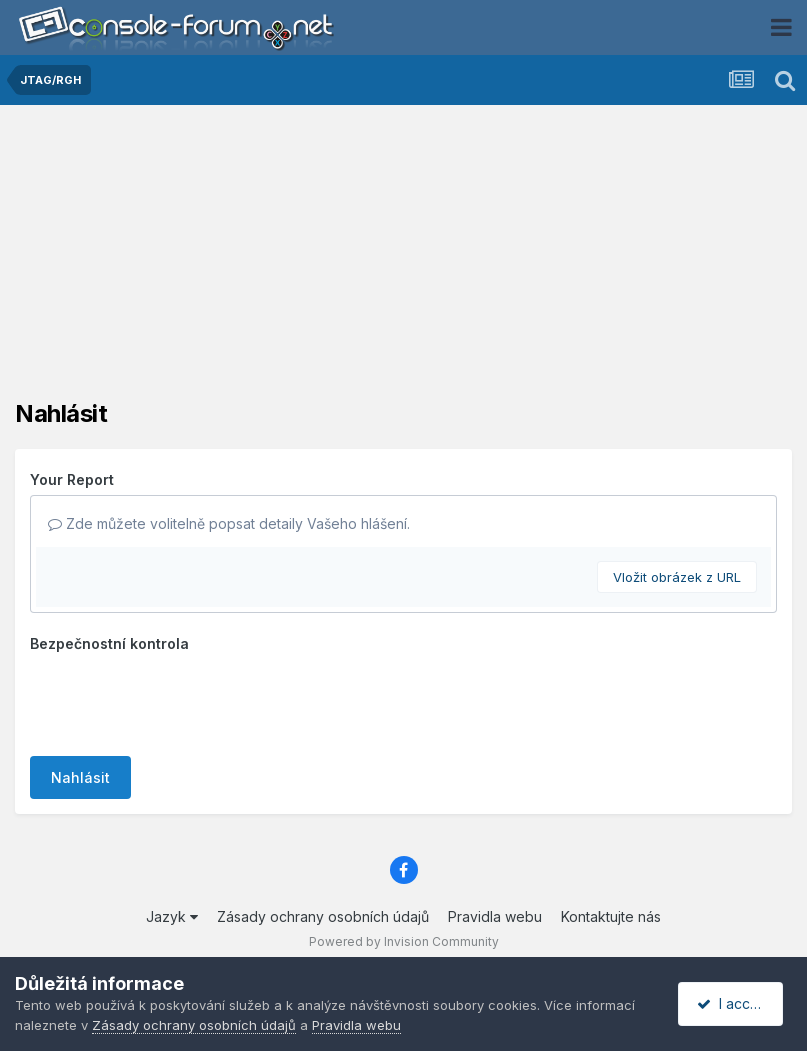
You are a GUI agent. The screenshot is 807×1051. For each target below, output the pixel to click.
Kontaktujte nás (611, 916)
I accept (733, 1003)
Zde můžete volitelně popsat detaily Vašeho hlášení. (229, 523)
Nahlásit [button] (80, 777)
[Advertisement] (404, 260)
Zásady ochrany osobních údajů (323, 916)
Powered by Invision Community (404, 941)
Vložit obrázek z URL (677, 577)
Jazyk (172, 916)
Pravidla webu (495, 916)
